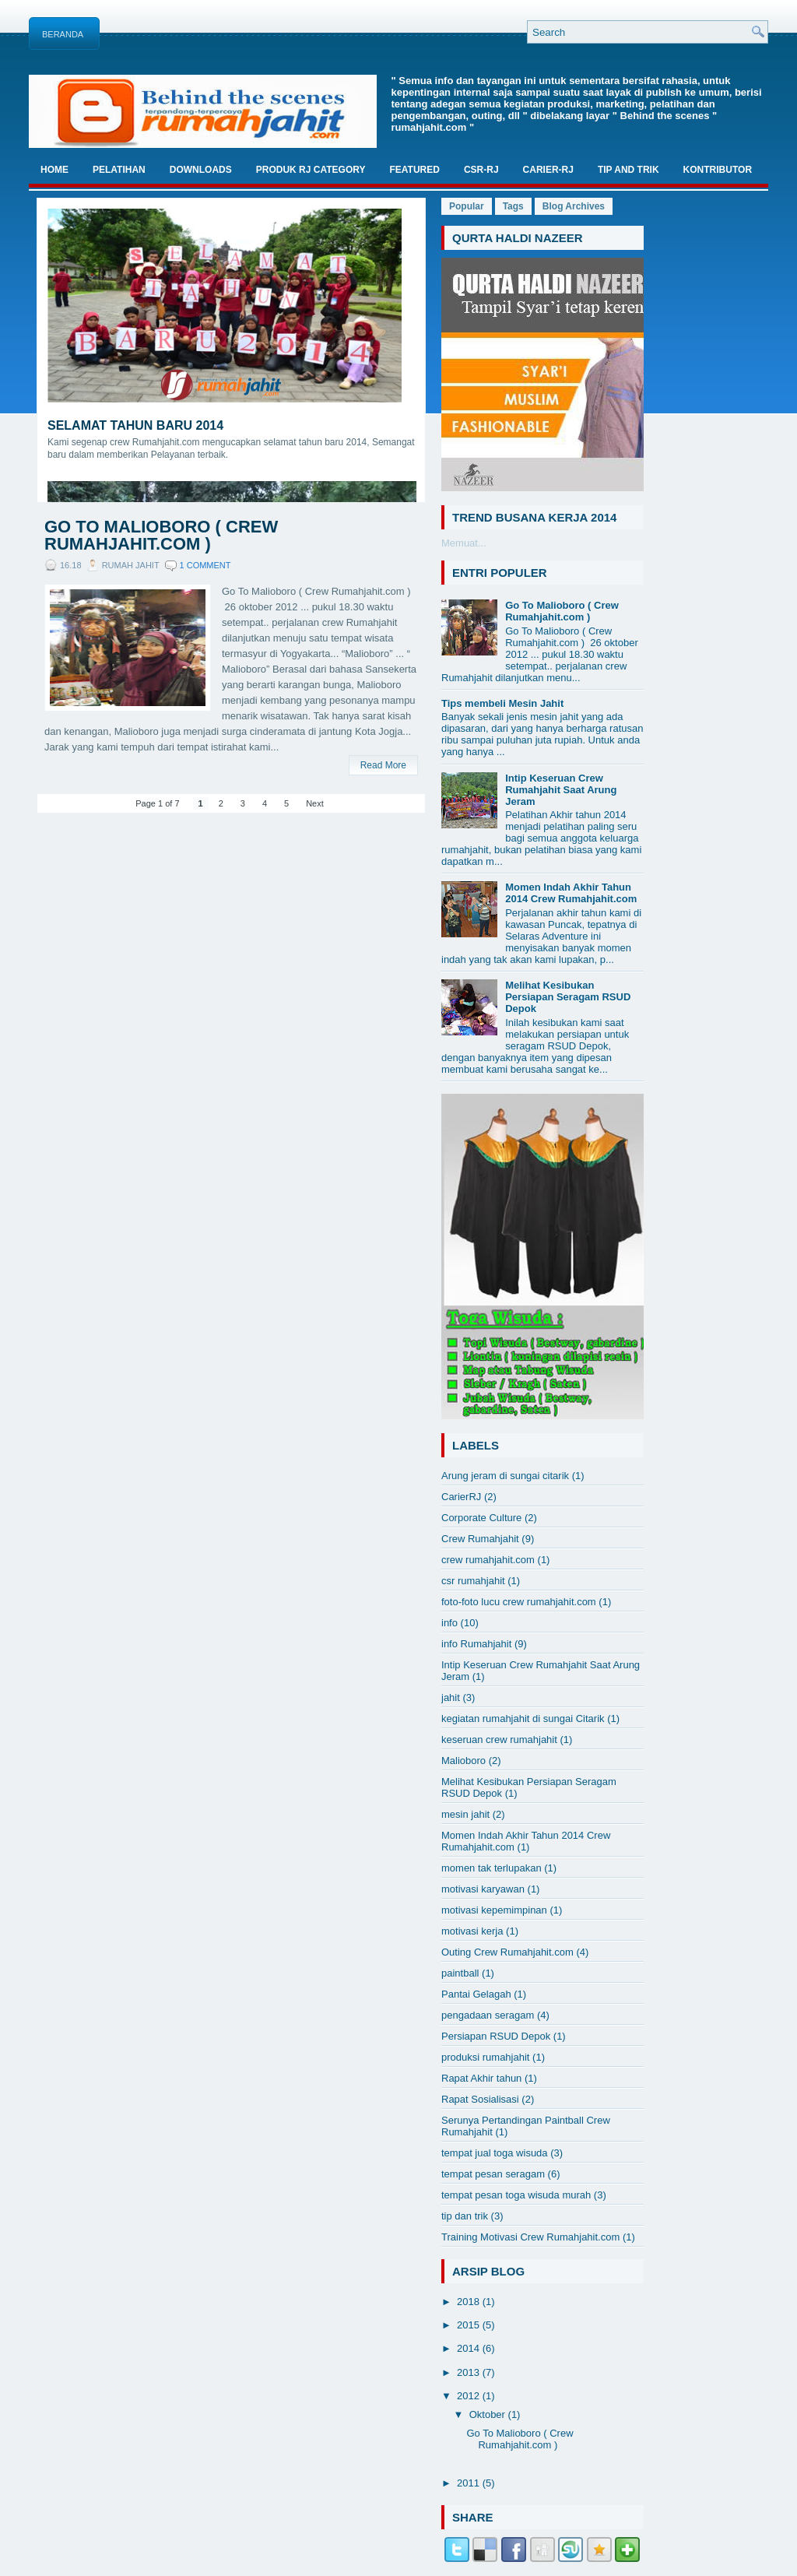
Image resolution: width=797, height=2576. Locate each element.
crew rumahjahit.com (488, 1560)
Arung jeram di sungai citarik (505, 1475)
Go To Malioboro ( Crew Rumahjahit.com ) (161, 535)
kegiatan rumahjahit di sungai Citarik (523, 1718)
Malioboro (463, 1760)
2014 (470, 2348)
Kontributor (717, 169)
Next (315, 803)
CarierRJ (461, 1496)
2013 (470, 2372)
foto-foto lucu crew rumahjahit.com (518, 1602)
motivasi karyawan (483, 1889)
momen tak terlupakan (491, 1868)
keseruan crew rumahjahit (499, 1739)
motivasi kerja (472, 1931)
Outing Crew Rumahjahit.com (507, 1952)
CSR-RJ (481, 169)
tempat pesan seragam (493, 2174)
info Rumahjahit (476, 1644)
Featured (414, 169)
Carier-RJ (548, 169)
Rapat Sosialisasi (480, 2099)
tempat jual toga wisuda (494, 2153)
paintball (460, 1973)
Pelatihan (119, 169)
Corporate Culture (481, 1517)
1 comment (205, 565)
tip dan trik (464, 2216)
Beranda (62, 34)
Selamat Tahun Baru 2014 (135, 425)
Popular (466, 206)
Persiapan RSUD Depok (495, 2036)
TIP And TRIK (628, 169)
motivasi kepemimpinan (494, 1910)
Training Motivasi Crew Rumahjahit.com (530, 2237)
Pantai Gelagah (476, 1994)
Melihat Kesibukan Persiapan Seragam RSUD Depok (567, 996)
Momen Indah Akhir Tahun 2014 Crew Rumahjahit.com (571, 893)
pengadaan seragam (487, 2015)
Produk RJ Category (311, 169)
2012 (470, 2396)
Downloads (201, 169)
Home (54, 169)
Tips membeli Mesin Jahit (502, 703)
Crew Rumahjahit (480, 1539)
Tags (513, 206)
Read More (383, 765)
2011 (470, 2483)
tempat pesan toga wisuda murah (516, 2195)
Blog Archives (573, 206)
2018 (470, 2301)
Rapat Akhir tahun (481, 2078)
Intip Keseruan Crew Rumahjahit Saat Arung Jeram (560, 789)
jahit (450, 1697)
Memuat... (463, 543)
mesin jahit (465, 1814)
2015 (470, 2325)
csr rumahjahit (473, 1581)
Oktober (488, 2414)
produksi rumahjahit (485, 2057)
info (449, 1623)
